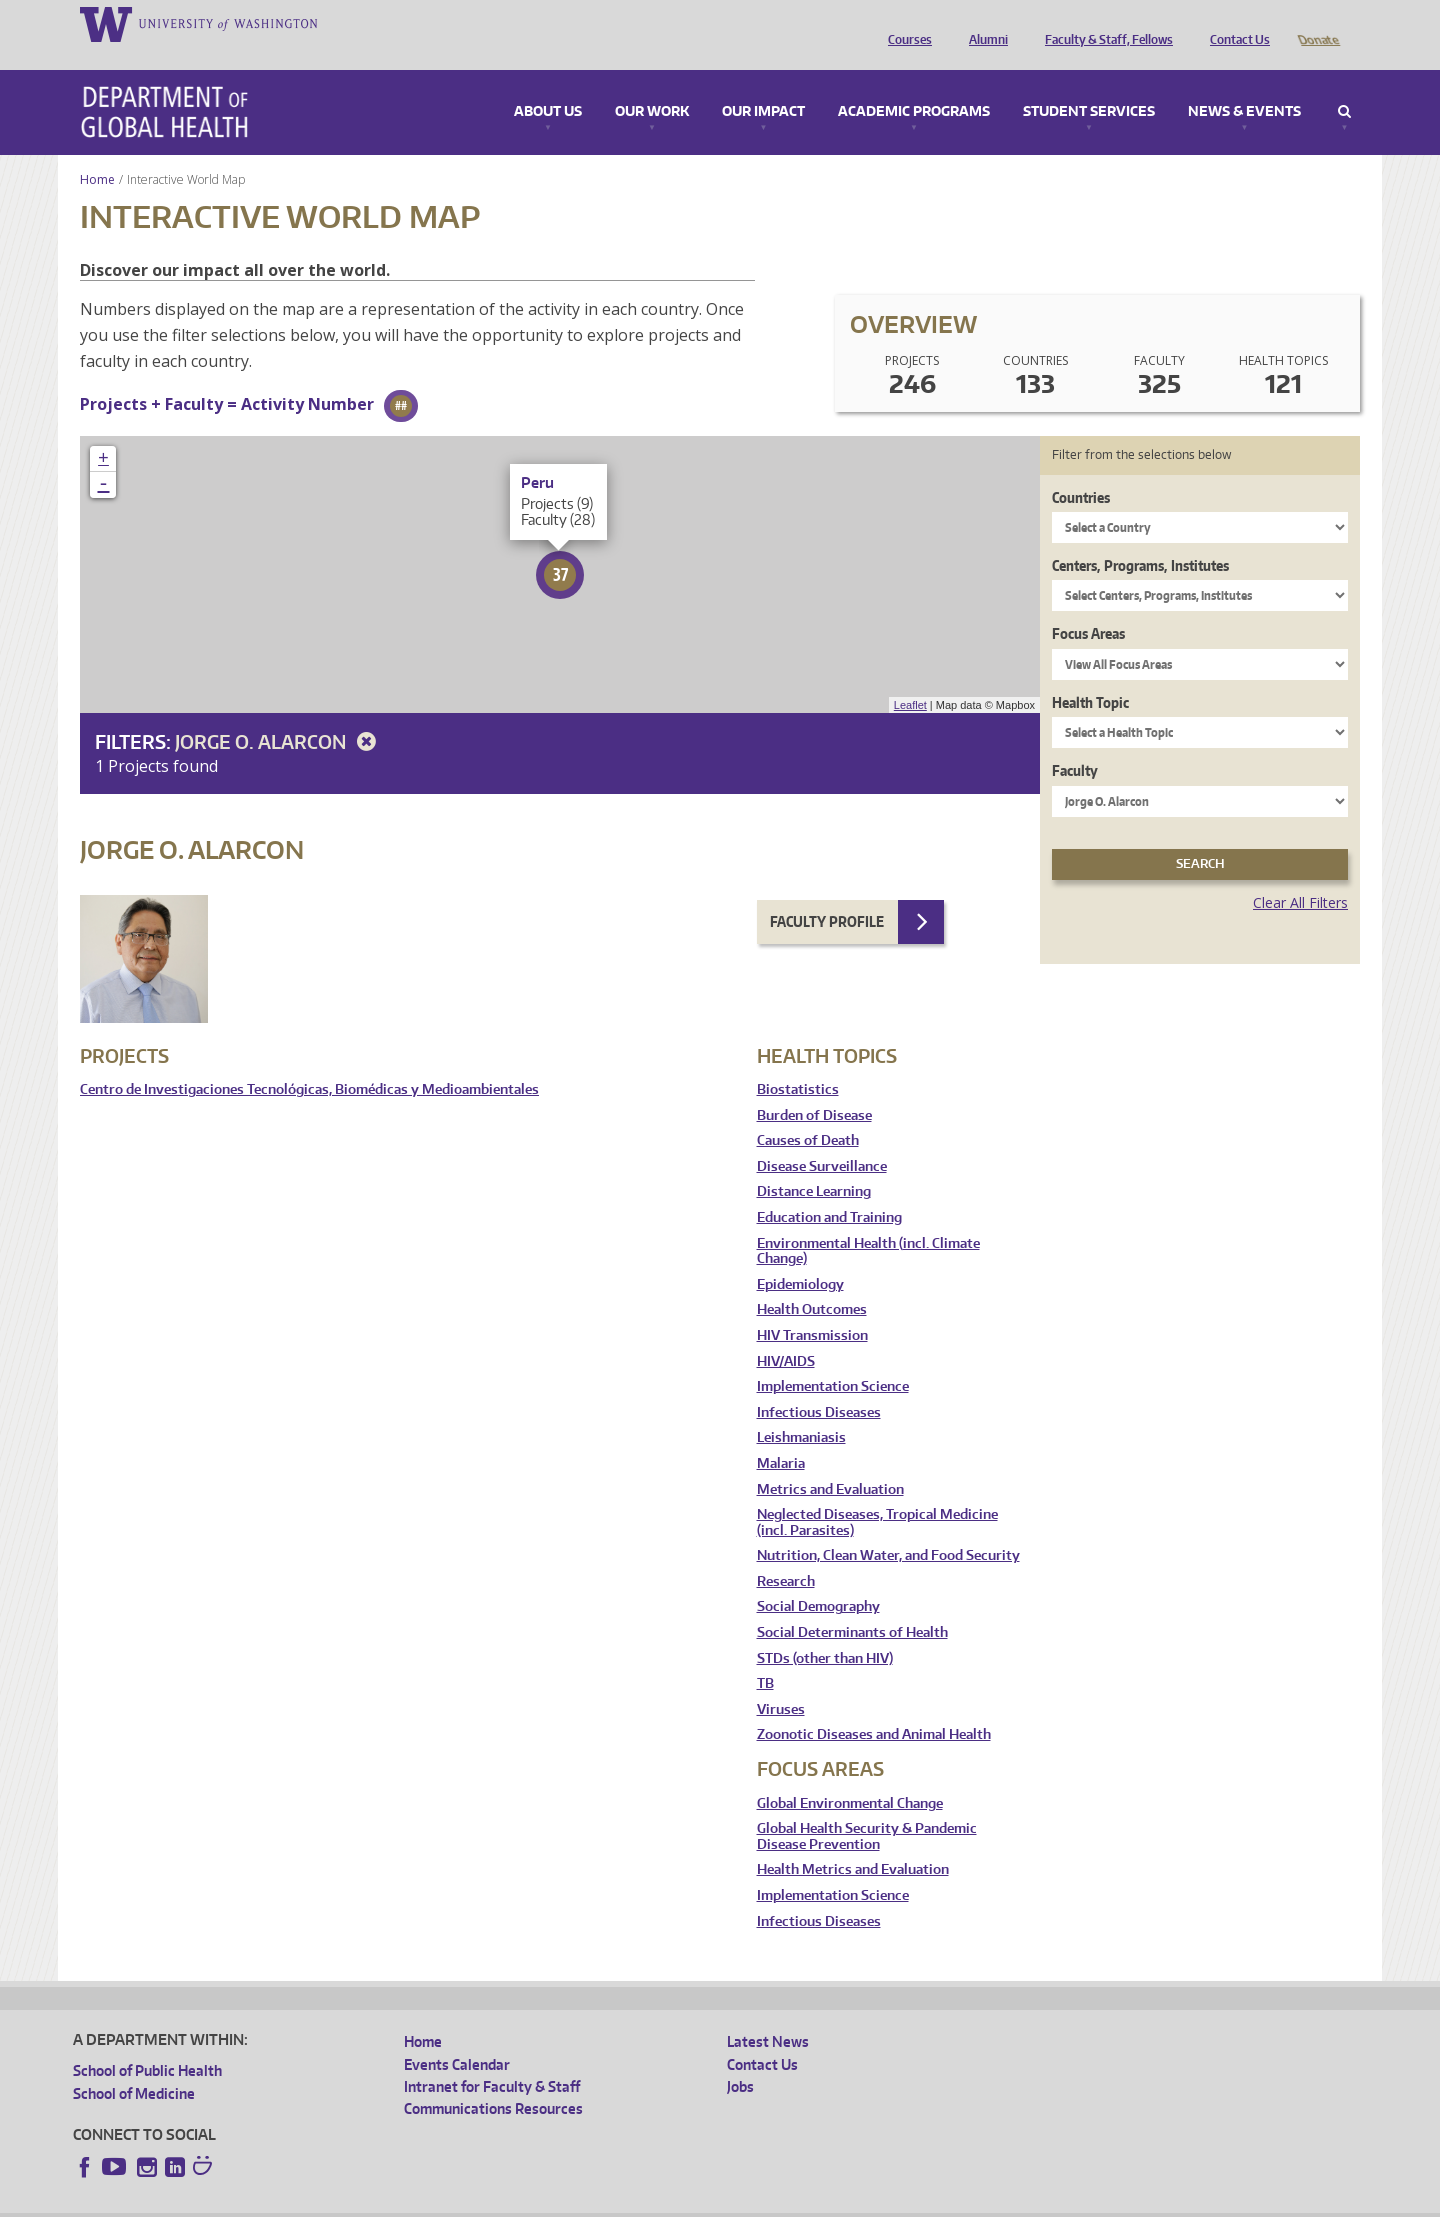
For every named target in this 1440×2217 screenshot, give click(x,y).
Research (786, 1553)
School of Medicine (134, 2065)
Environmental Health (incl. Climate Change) (868, 1223)
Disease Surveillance (822, 1138)
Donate (1317, 23)
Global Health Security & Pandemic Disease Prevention (867, 1808)
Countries (1081, 469)
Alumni (983, 23)
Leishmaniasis (801, 1409)
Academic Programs (914, 84)
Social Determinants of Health (852, 1604)
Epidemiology (800, 1256)
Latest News (768, 2013)
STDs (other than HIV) (825, 1630)
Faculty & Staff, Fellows (1104, 23)
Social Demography (818, 1578)
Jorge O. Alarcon (279, 713)
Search (1344, 84)
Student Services (1089, 84)
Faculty (1075, 742)
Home (97, 151)
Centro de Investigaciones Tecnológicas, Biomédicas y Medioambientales (309, 1061)
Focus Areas (1088, 605)
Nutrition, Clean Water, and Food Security (888, 1527)
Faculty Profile (827, 893)
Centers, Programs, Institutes (1140, 537)
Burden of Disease (814, 1087)
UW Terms (419, 2201)
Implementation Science (833, 1358)
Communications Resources (493, 2080)
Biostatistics (798, 1061)
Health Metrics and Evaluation (853, 1841)
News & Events (1244, 84)
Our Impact (763, 84)
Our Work (652, 84)
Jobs (740, 2058)
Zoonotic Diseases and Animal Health (874, 1706)
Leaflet (910, 677)
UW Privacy (338, 2201)
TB (765, 1655)
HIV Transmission (812, 1307)
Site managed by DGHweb (538, 2201)
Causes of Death (808, 1112)
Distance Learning (814, 1163)
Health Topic (1090, 674)
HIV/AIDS (786, 1333)
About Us (548, 84)
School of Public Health (147, 2042)
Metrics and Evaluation (830, 1461)
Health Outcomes (812, 1281)
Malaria (781, 1435)
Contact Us (1235, 23)
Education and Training (829, 1189)
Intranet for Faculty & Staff (492, 2058)
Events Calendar (457, 2036)
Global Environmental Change (850, 1775)
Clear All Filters (1300, 874)
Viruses (781, 1681)
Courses (905, 23)
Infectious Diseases (819, 1384)
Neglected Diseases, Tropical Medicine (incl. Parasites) (877, 1494)
